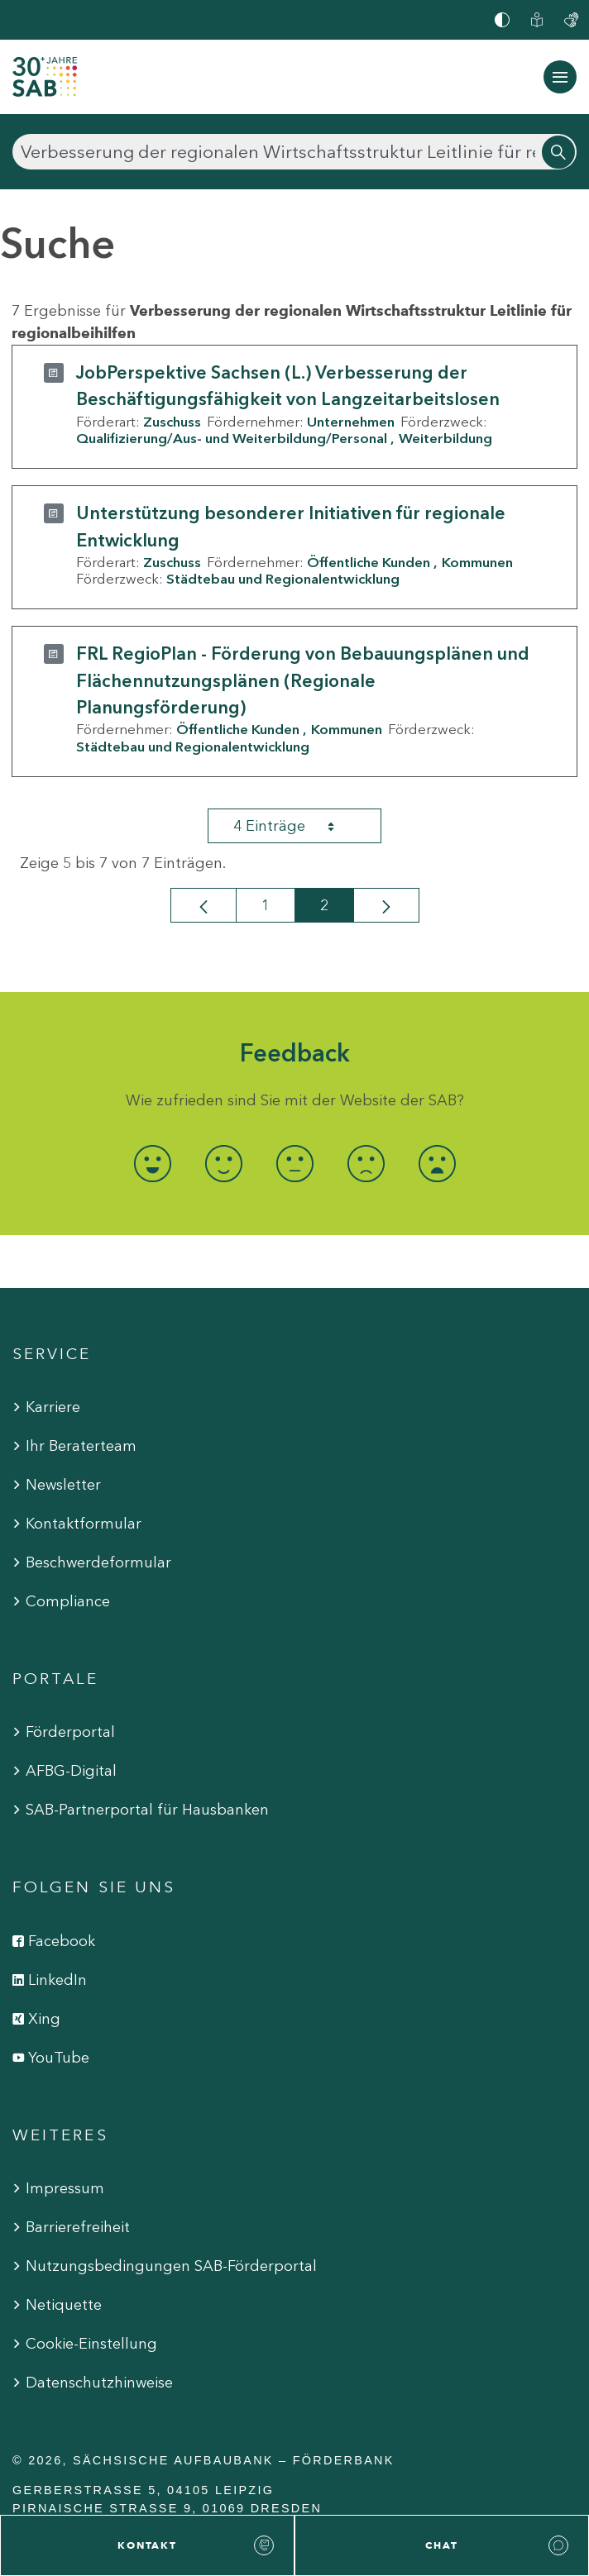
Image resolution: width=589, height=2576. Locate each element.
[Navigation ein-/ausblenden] (560, 76)
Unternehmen (351, 421)
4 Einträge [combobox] (298, 825)
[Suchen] (294, 151)
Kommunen (477, 562)
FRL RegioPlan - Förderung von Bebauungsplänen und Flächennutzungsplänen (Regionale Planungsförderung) (302, 680)
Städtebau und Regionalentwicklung (283, 578)
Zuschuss (172, 421)
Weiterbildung (445, 438)
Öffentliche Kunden (368, 562)
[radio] (152, 1163)
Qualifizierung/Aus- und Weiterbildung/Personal (231, 438)
